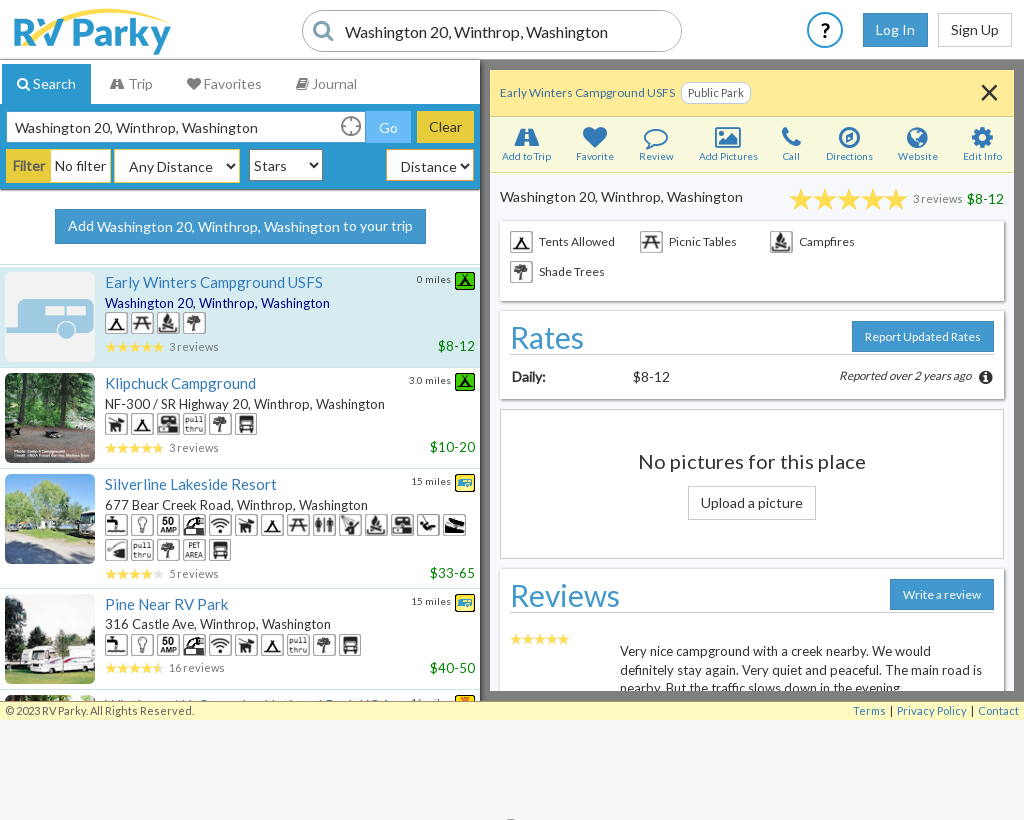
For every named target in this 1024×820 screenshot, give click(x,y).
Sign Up (975, 29)
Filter (29, 165)
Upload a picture (752, 502)
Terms (869, 710)
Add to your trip (240, 227)
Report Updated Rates (923, 336)
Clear (445, 126)
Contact (998, 710)
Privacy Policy (932, 710)
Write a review (942, 594)
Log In (895, 29)
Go (388, 127)
